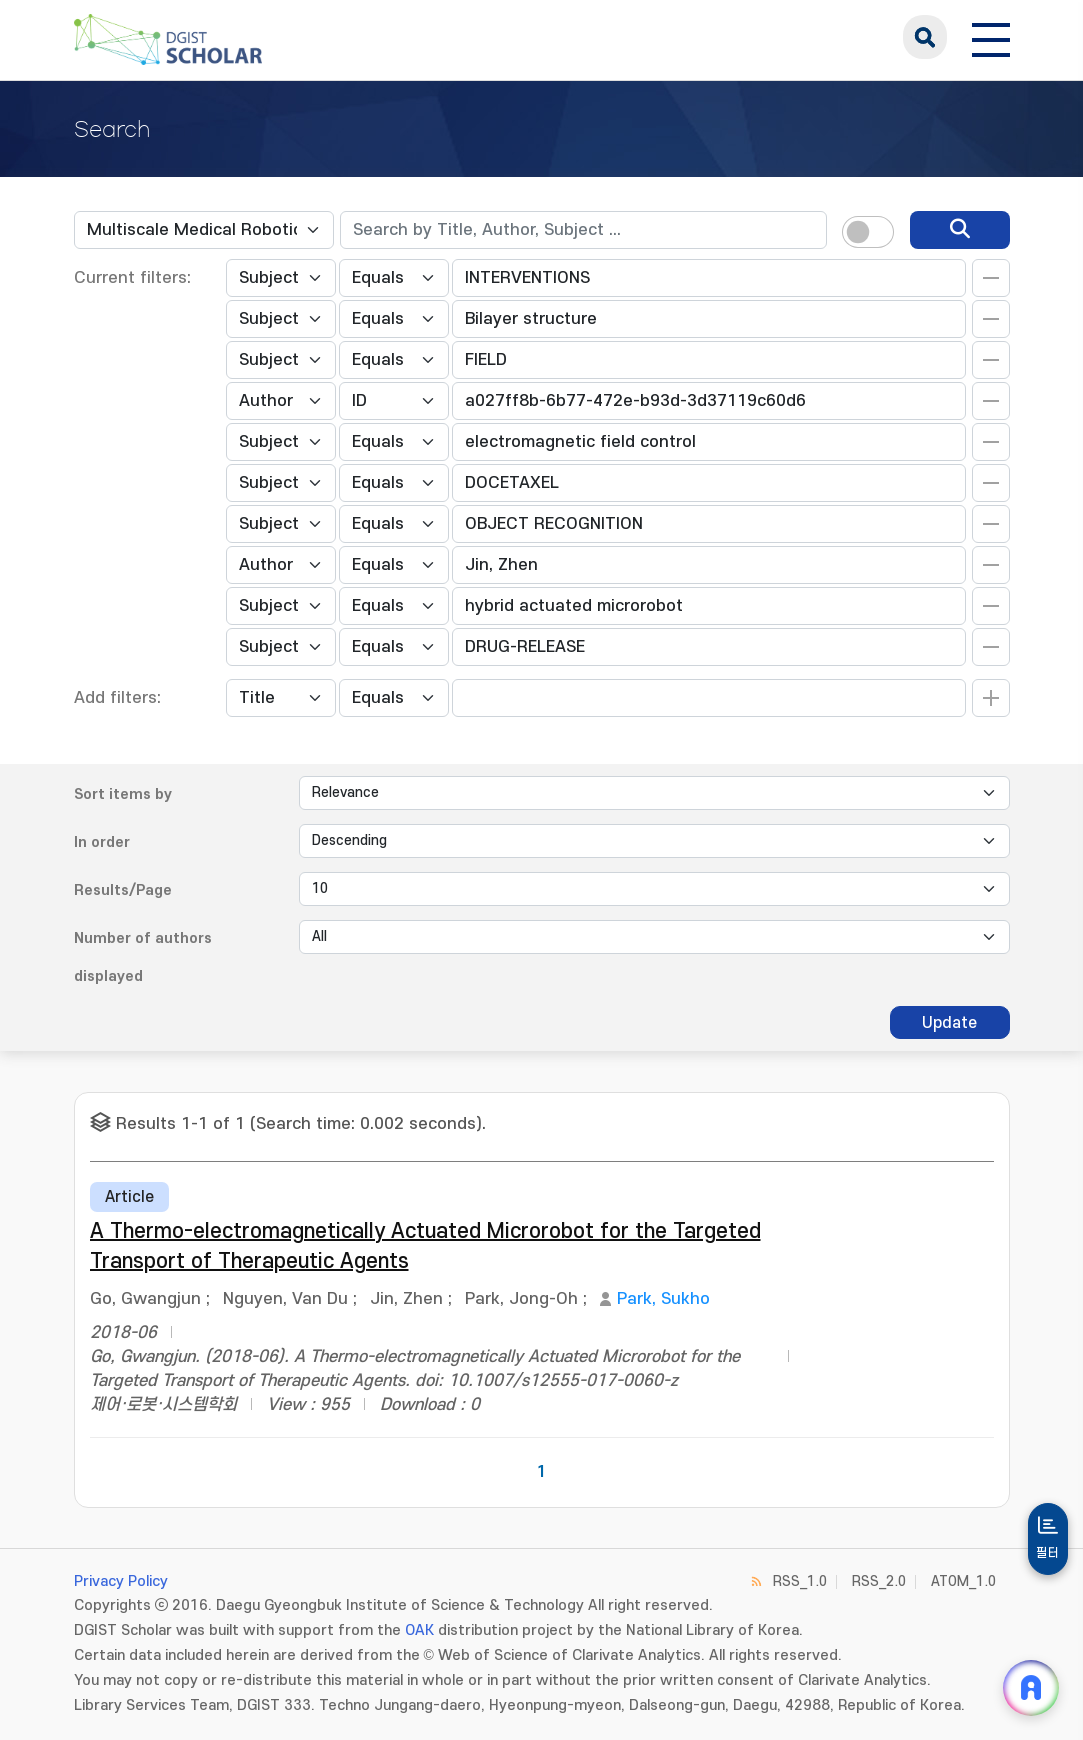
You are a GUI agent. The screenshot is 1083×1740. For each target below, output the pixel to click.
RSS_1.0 (800, 1581)
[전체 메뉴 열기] (991, 37)
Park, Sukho (663, 1299)
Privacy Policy (121, 1581)
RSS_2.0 (879, 1581)
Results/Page (123, 890)
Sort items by (123, 794)
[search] (960, 230)
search (925, 37)
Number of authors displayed (143, 957)
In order (102, 842)
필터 (1048, 1553)
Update (949, 1023)
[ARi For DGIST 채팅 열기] (1031, 1688)
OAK (419, 1630)
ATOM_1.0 (963, 1581)
